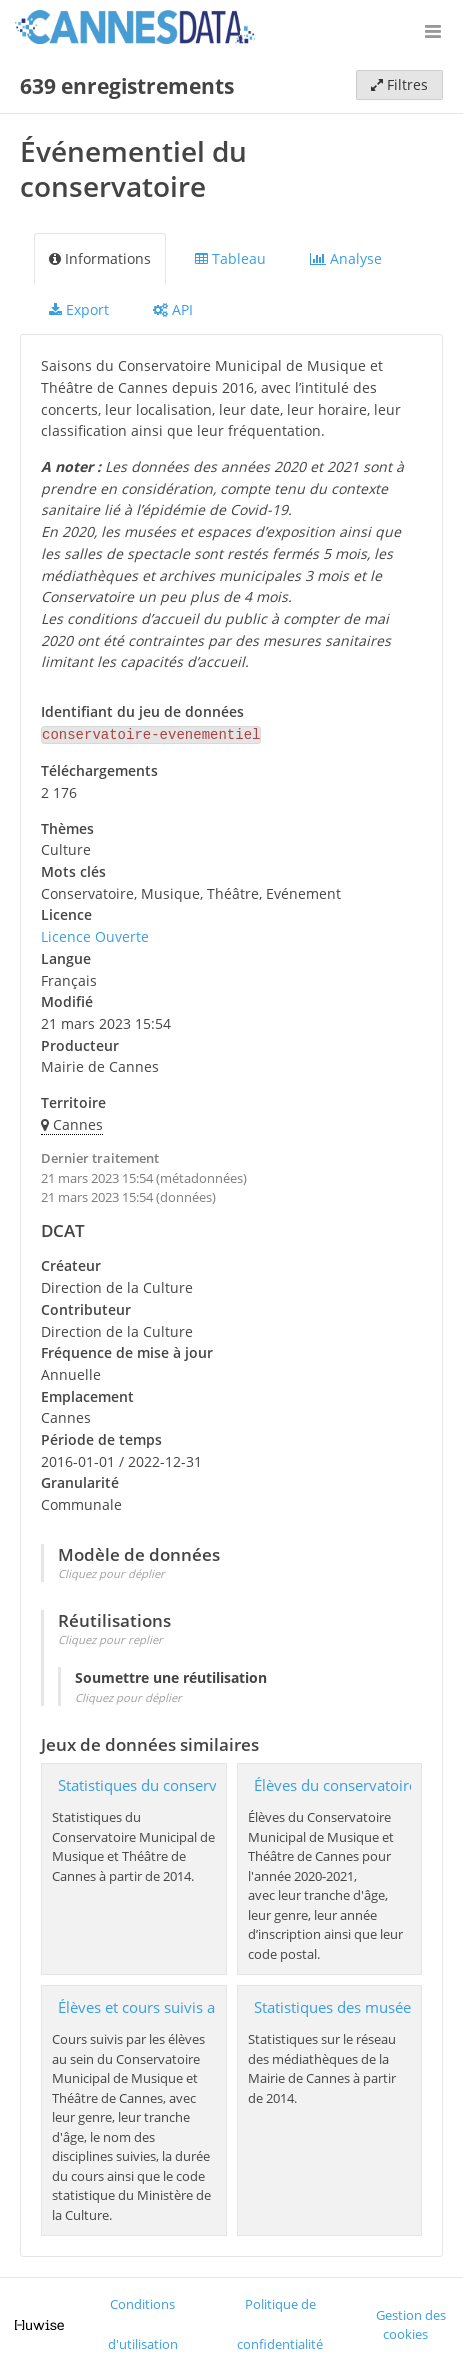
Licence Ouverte (95, 934)
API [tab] (173, 309)
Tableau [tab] (230, 258)
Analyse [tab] (346, 258)
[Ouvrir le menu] (433, 30)
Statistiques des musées (336, 2005)
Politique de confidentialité (280, 2322)
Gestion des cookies (411, 2323)
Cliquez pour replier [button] (110, 1637)
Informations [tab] (100, 258)
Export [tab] (79, 309)
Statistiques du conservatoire (157, 1783)
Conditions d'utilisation (143, 2322)
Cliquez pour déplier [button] (111, 1571)
